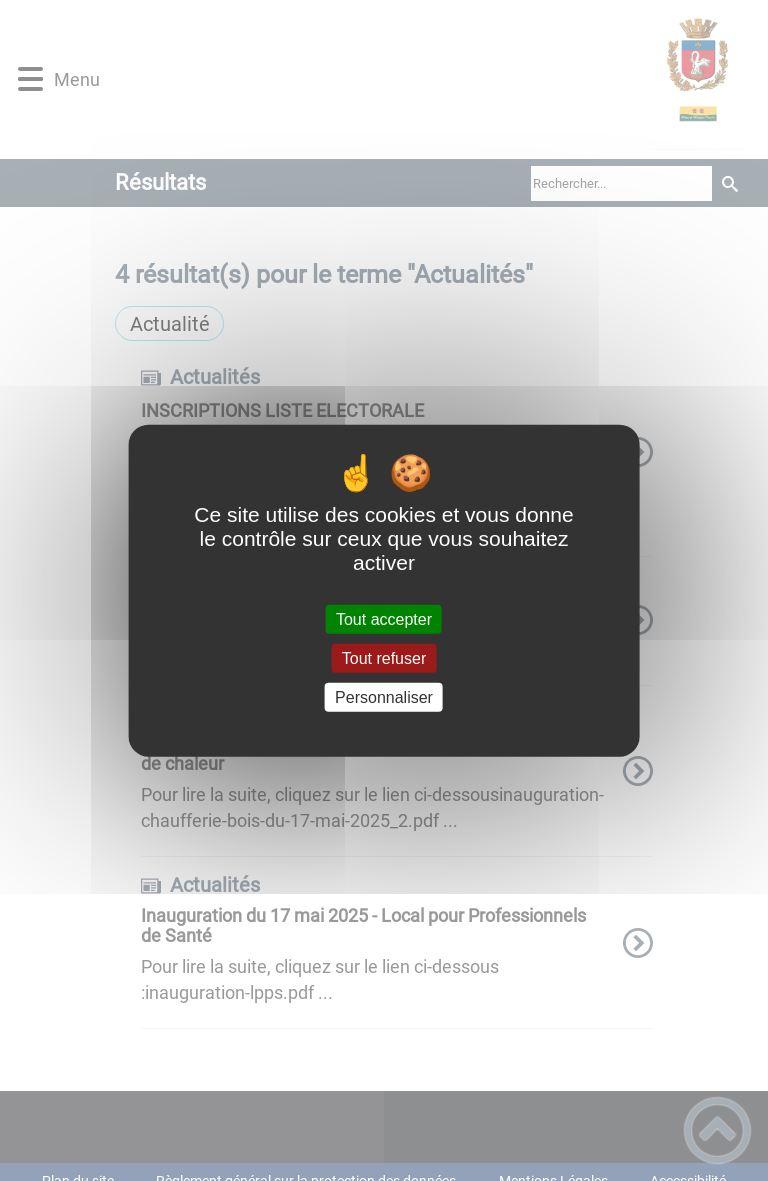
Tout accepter (384, 618)
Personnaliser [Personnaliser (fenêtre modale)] (384, 697)
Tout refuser (384, 657)
